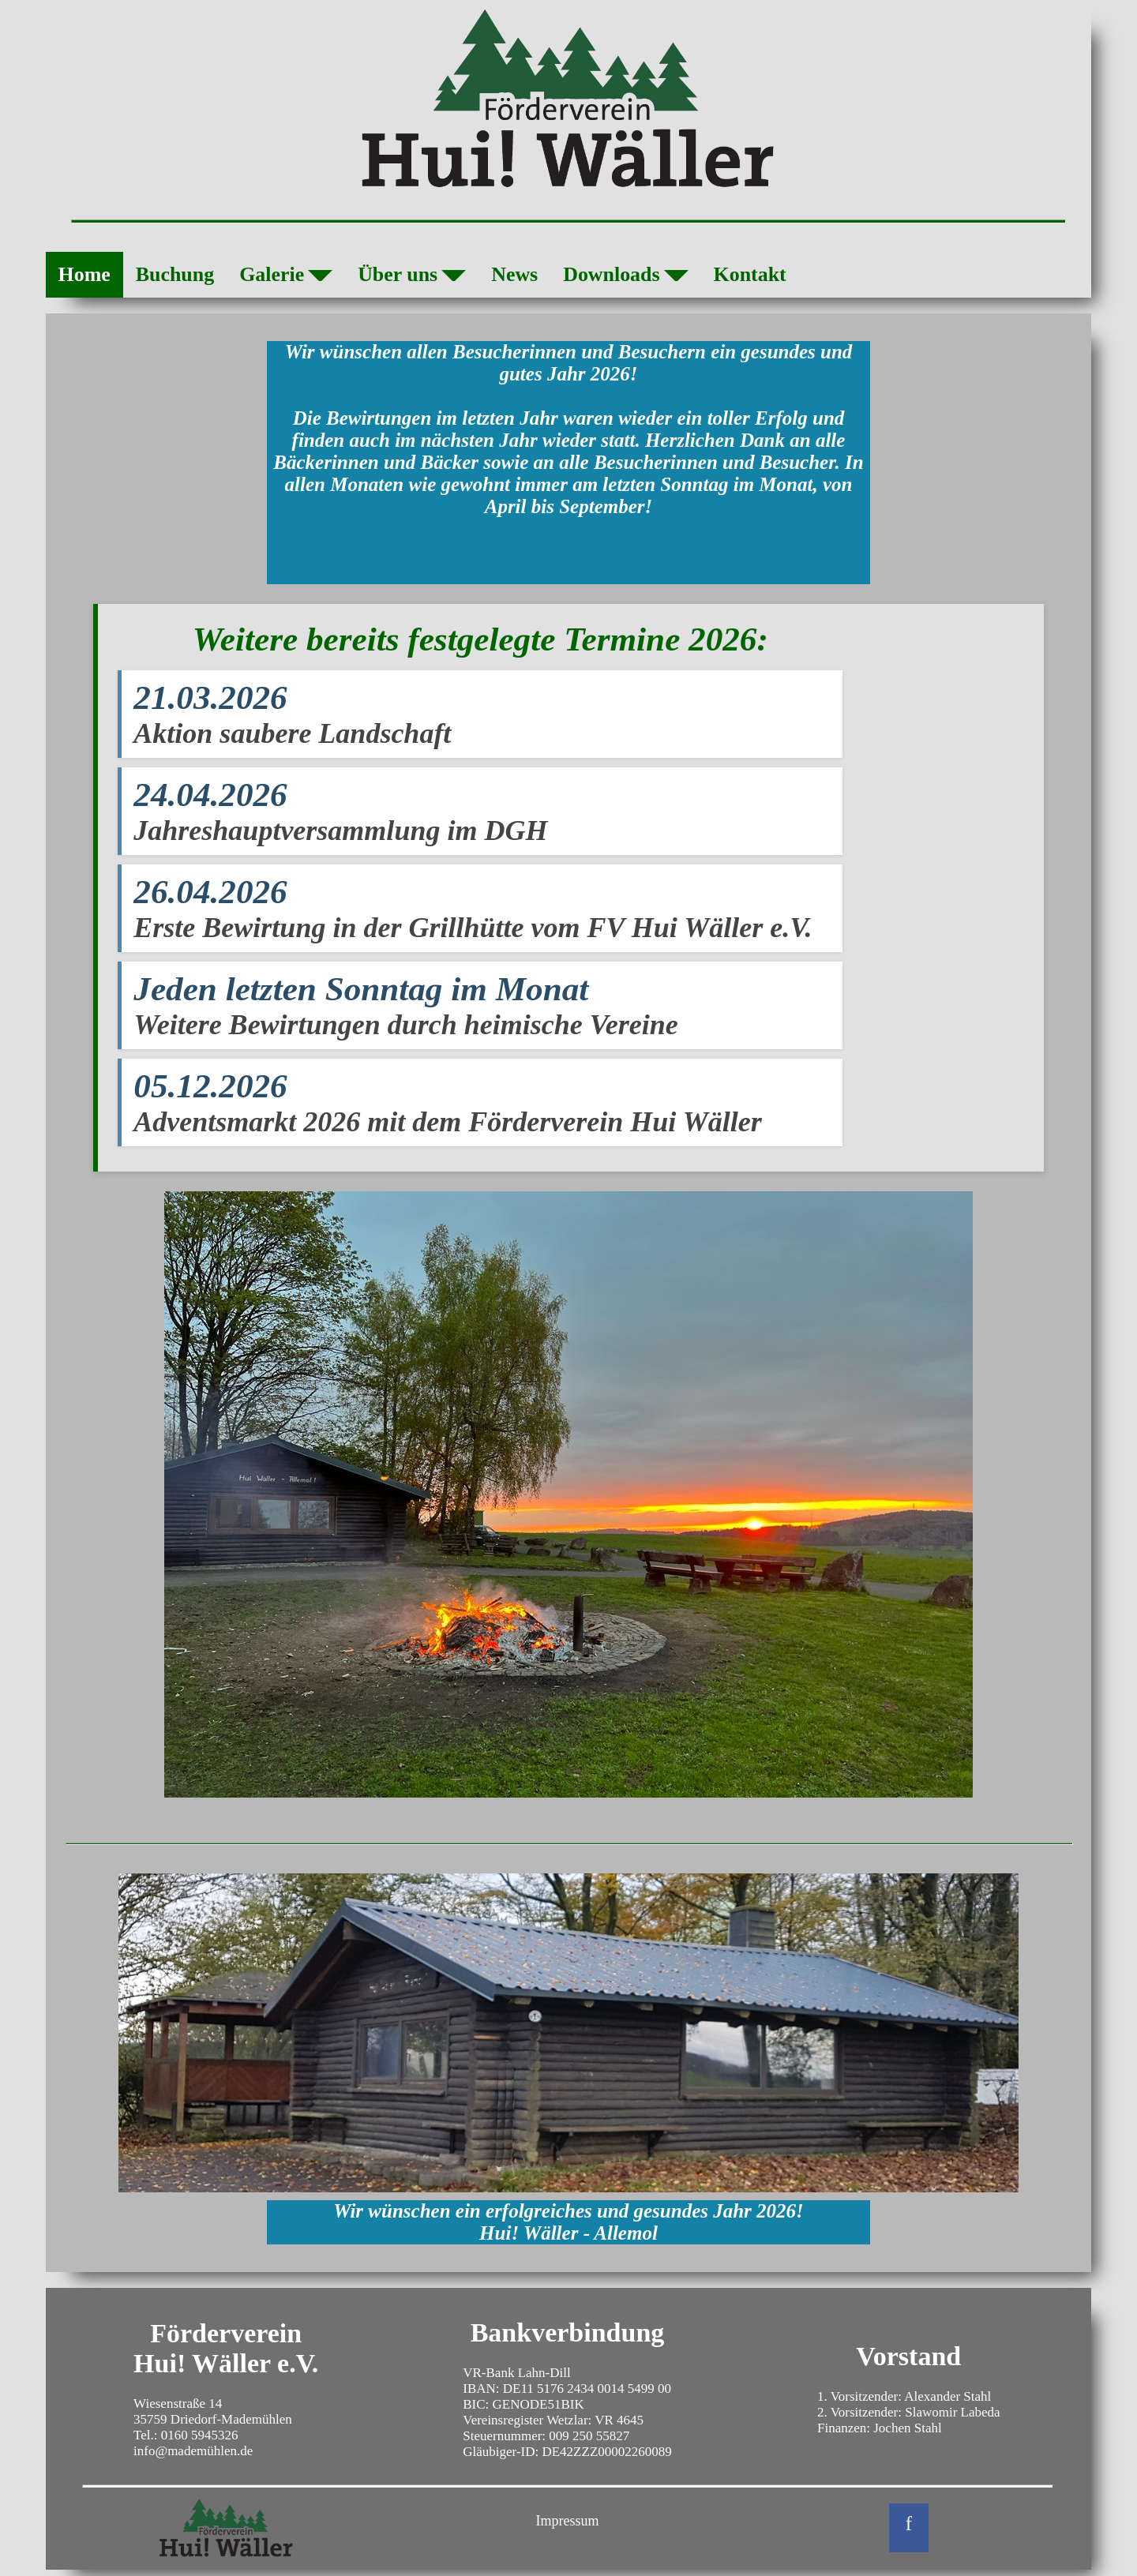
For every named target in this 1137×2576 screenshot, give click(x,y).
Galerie (285, 277)
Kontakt (750, 274)
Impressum (567, 2521)
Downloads (625, 277)
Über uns (412, 277)
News (514, 274)
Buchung (175, 274)
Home (84, 274)
